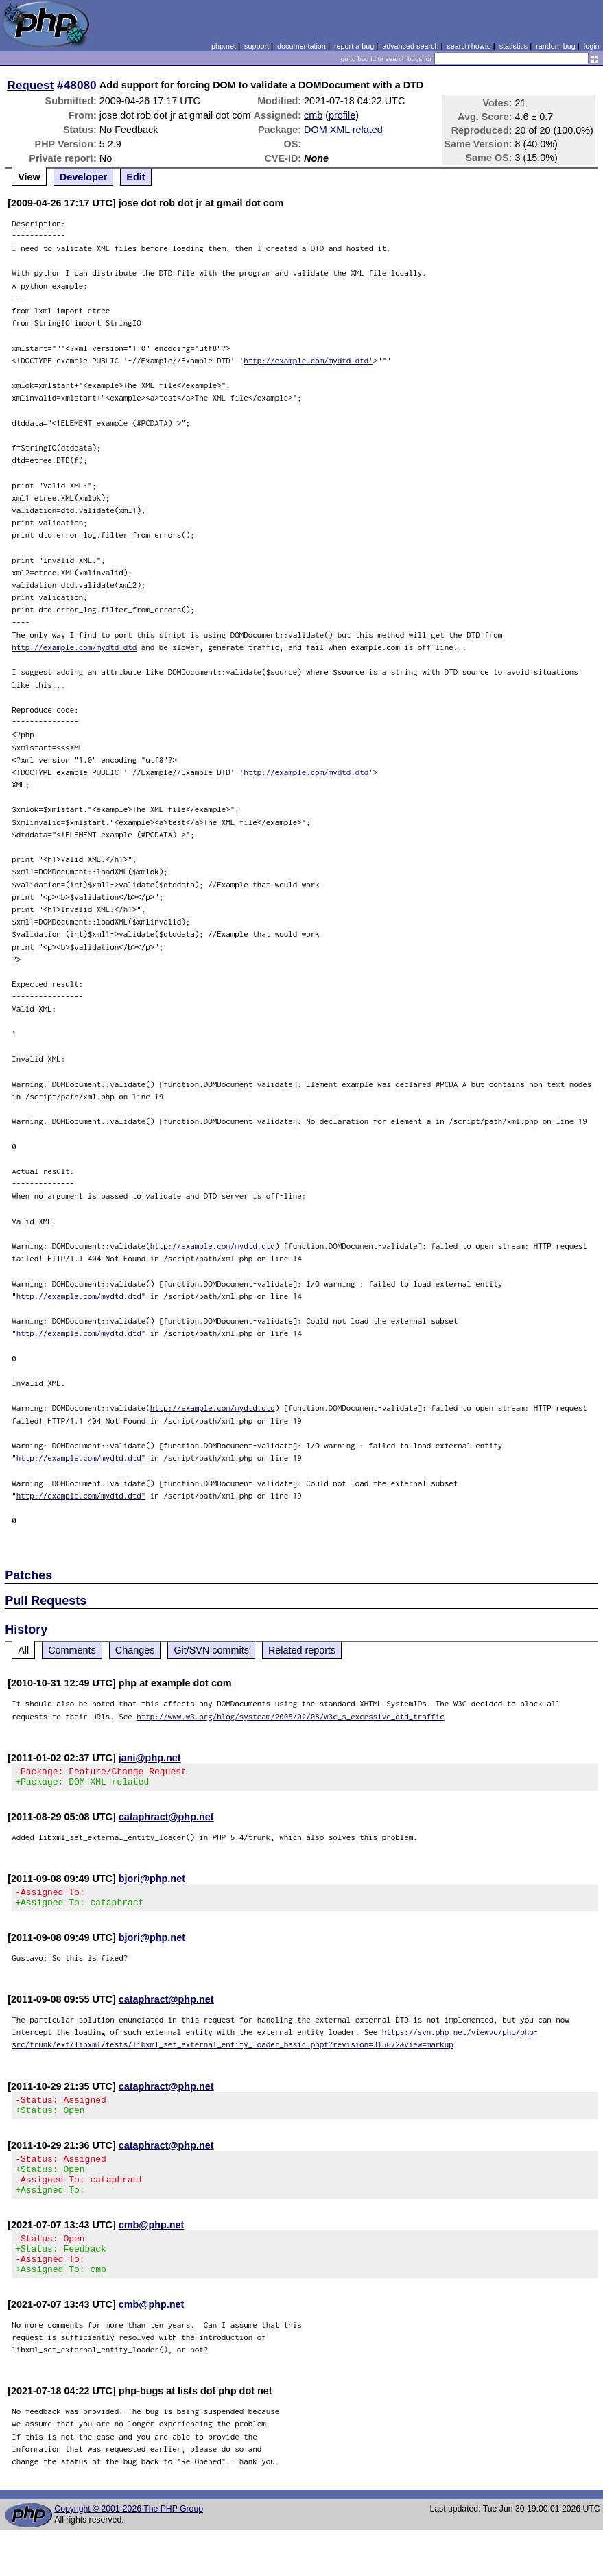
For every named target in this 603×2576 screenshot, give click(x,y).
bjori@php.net (152, 1882)
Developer (84, 176)
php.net (223, 46)
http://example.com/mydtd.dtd (74, 647)
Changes (135, 1650)
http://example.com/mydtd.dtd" (81, 1295)
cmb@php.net (152, 2245)
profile (342, 115)
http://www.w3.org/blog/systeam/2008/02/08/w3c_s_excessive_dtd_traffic (291, 1716)
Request (30, 85)
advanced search (410, 46)
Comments (72, 1650)
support (256, 46)
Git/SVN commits (211, 1650)
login (592, 46)
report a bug (354, 46)
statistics (513, 46)
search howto (468, 46)
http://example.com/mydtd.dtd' (308, 360)
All (23, 1650)
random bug (556, 46)
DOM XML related (343, 129)
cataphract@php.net (166, 1820)
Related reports (301, 1650)
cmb (313, 115)
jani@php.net (150, 1757)
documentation (301, 46)
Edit (135, 176)
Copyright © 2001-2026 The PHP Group (128, 2537)
